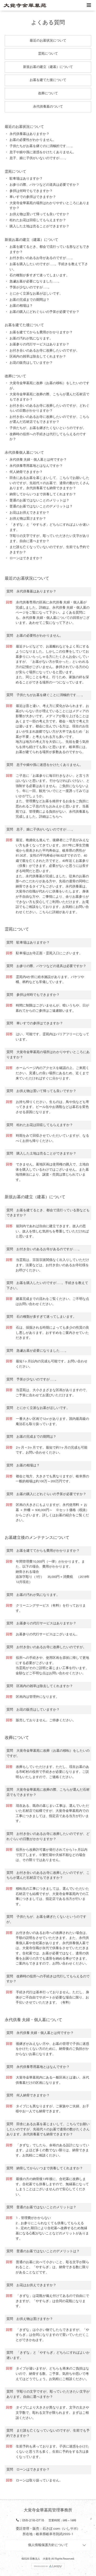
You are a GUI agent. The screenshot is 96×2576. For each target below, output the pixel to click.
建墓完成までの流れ (31, 1299)
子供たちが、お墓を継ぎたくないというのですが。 (48, 428)
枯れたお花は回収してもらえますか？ (38, 220)
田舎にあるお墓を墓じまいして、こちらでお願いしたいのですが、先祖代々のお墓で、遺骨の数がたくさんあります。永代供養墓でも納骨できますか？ (49, 483)
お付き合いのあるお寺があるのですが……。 (42, 258)
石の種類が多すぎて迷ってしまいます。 (39, 275)
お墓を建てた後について (48, 80)
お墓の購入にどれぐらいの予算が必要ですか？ (44, 312)
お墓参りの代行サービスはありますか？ (39, 344)
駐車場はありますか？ (26, 178)
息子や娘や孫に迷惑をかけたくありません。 (43, 152)
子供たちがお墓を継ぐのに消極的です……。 (42, 146)
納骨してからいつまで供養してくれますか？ (43, 494)
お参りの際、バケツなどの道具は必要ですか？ (44, 184)
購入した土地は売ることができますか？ (39, 226)
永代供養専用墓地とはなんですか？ (36, 465)
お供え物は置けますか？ (28, 518)
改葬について (48, 93)
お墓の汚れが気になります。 (31, 338)
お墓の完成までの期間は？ (29, 299)
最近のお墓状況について (48, 40)
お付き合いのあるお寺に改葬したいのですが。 (44, 350)
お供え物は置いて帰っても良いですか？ (39, 214)
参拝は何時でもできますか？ (31, 191)
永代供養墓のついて (48, 106)
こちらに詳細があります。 (59, 912)
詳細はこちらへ (50, 816)
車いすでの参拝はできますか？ (33, 197)
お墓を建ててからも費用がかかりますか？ (41, 332)
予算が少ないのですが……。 (30, 287)
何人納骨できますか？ (26, 472)
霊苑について (48, 53)
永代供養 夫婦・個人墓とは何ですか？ (38, 459)
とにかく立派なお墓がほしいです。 (36, 293)
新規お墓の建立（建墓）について (48, 67)
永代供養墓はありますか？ (29, 134)
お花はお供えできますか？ (29, 512)
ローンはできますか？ (26, 558)
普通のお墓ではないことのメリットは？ (39, 500)
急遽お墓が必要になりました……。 (35, 281)
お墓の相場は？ (21, 305)
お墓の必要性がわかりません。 (33, 140)
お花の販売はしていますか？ (31, 362)
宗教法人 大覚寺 (40, 2558)
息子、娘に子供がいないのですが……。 (39, 158)
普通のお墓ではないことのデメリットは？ (41, 506)
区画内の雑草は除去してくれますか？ (38, 356)
